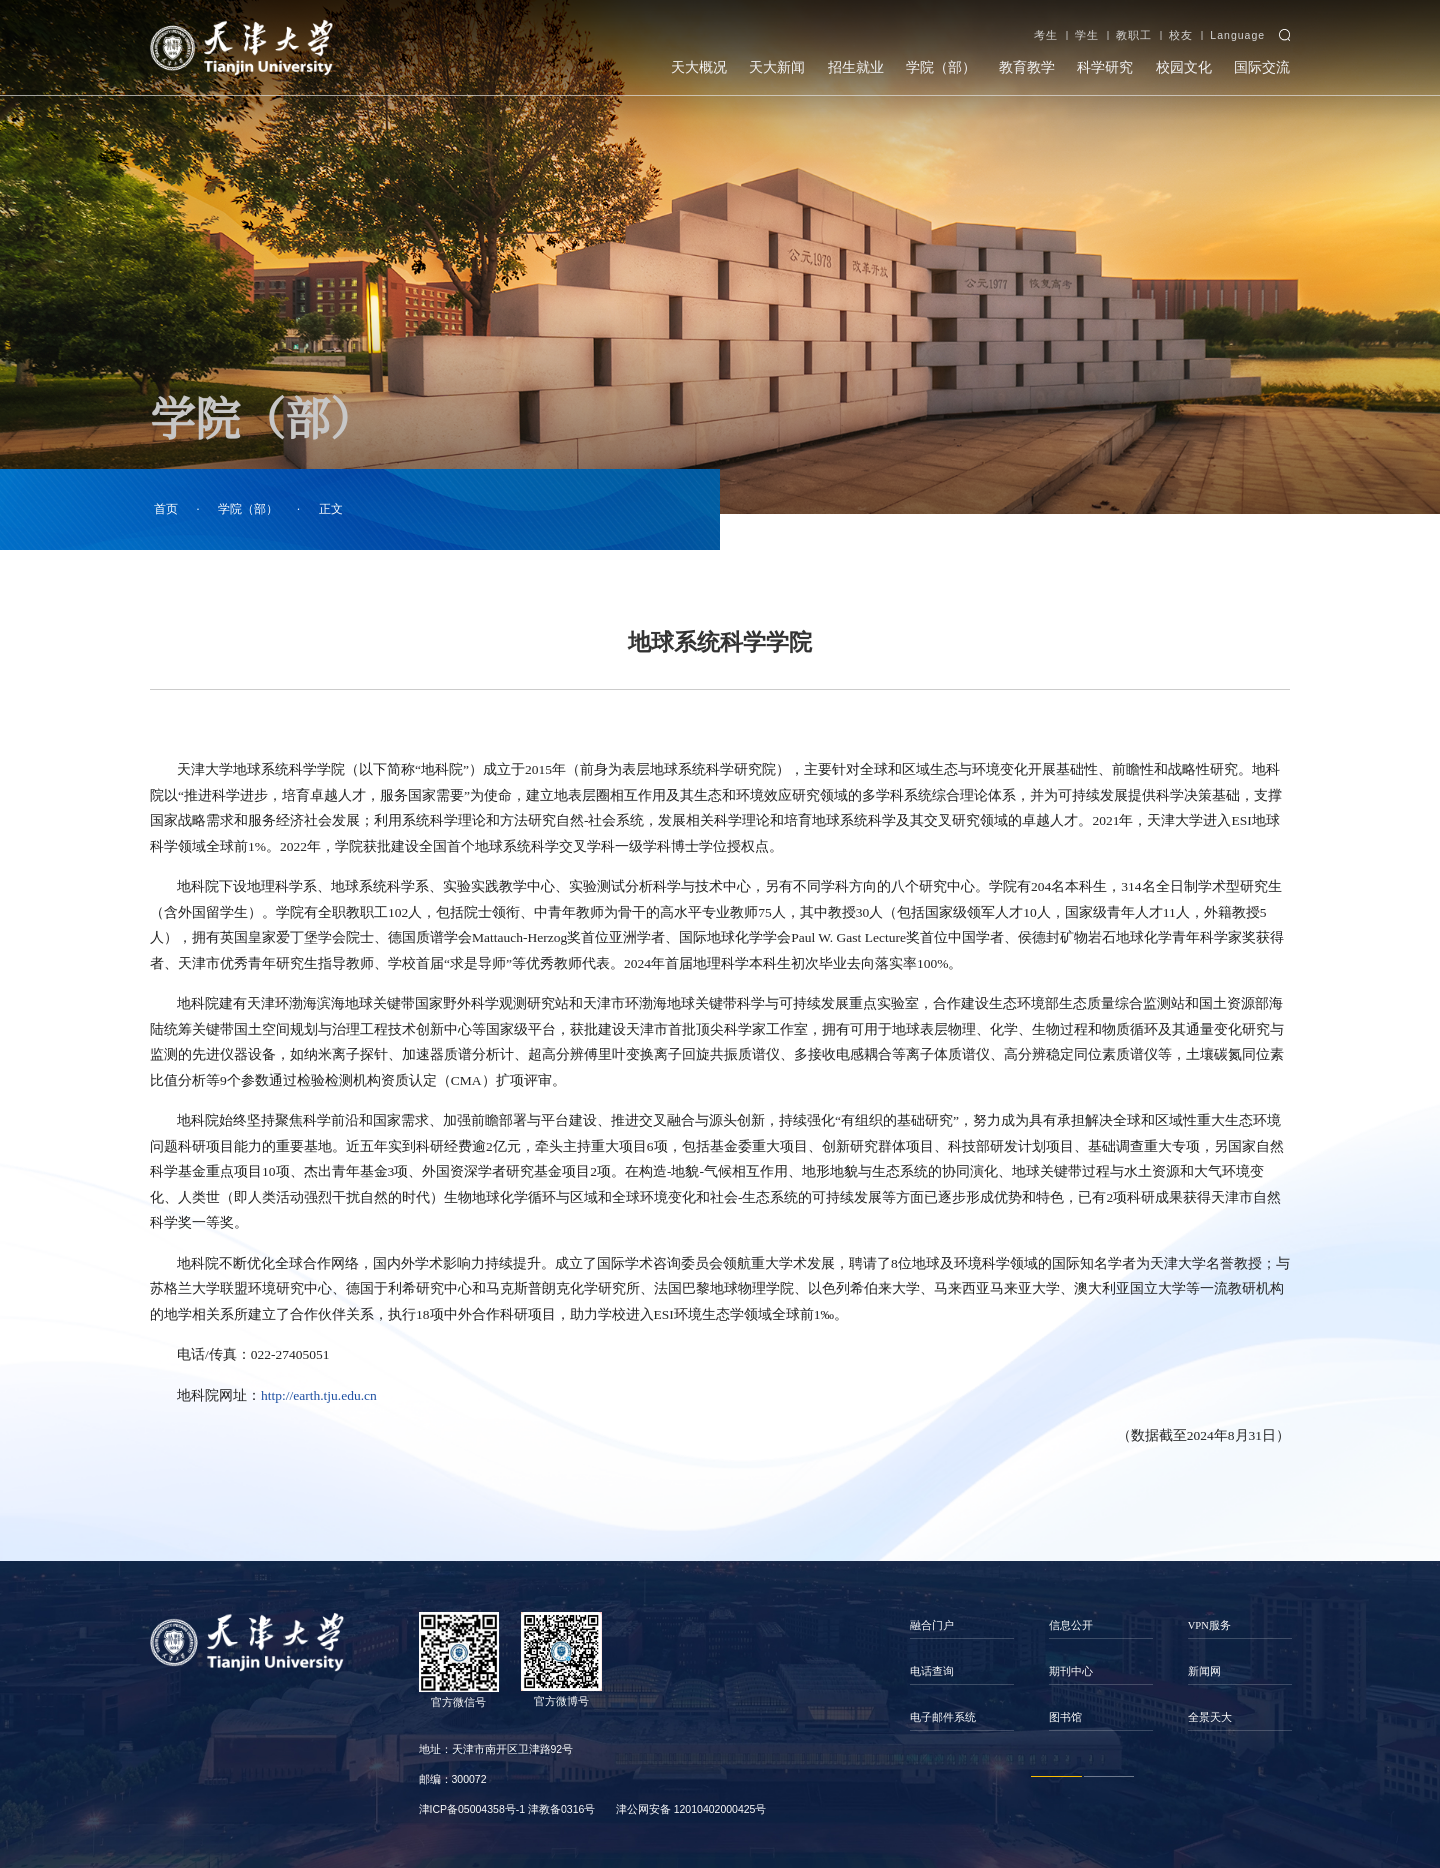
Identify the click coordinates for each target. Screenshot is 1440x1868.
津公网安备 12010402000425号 (691, 1809)
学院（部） (941, 67)
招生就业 (856, 67)
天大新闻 (777, 67)
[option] (962, 1671)
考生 (1046, 35)
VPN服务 (1209, 1625)
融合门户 (932, 1625)
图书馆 (1065, 1717)
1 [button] (1056, 1777)
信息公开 (1071, 1625)
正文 (331, 509)
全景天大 (1210, 1717)
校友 (1181, 35)
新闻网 (1204, 1671)
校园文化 (1184, 67)
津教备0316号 (561, 1809)
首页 (166, 509)
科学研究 (1105, 67)
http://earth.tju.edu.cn (319, 1395)
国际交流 (1262, 67)
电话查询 (932, 1671)
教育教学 (1027, 67)
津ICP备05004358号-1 (472, 1809)
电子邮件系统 (943, 1717)
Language (1237, 35)
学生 (1087, 35)
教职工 (1134, 35)
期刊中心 (1071, 1671)
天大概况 (699, 67)
